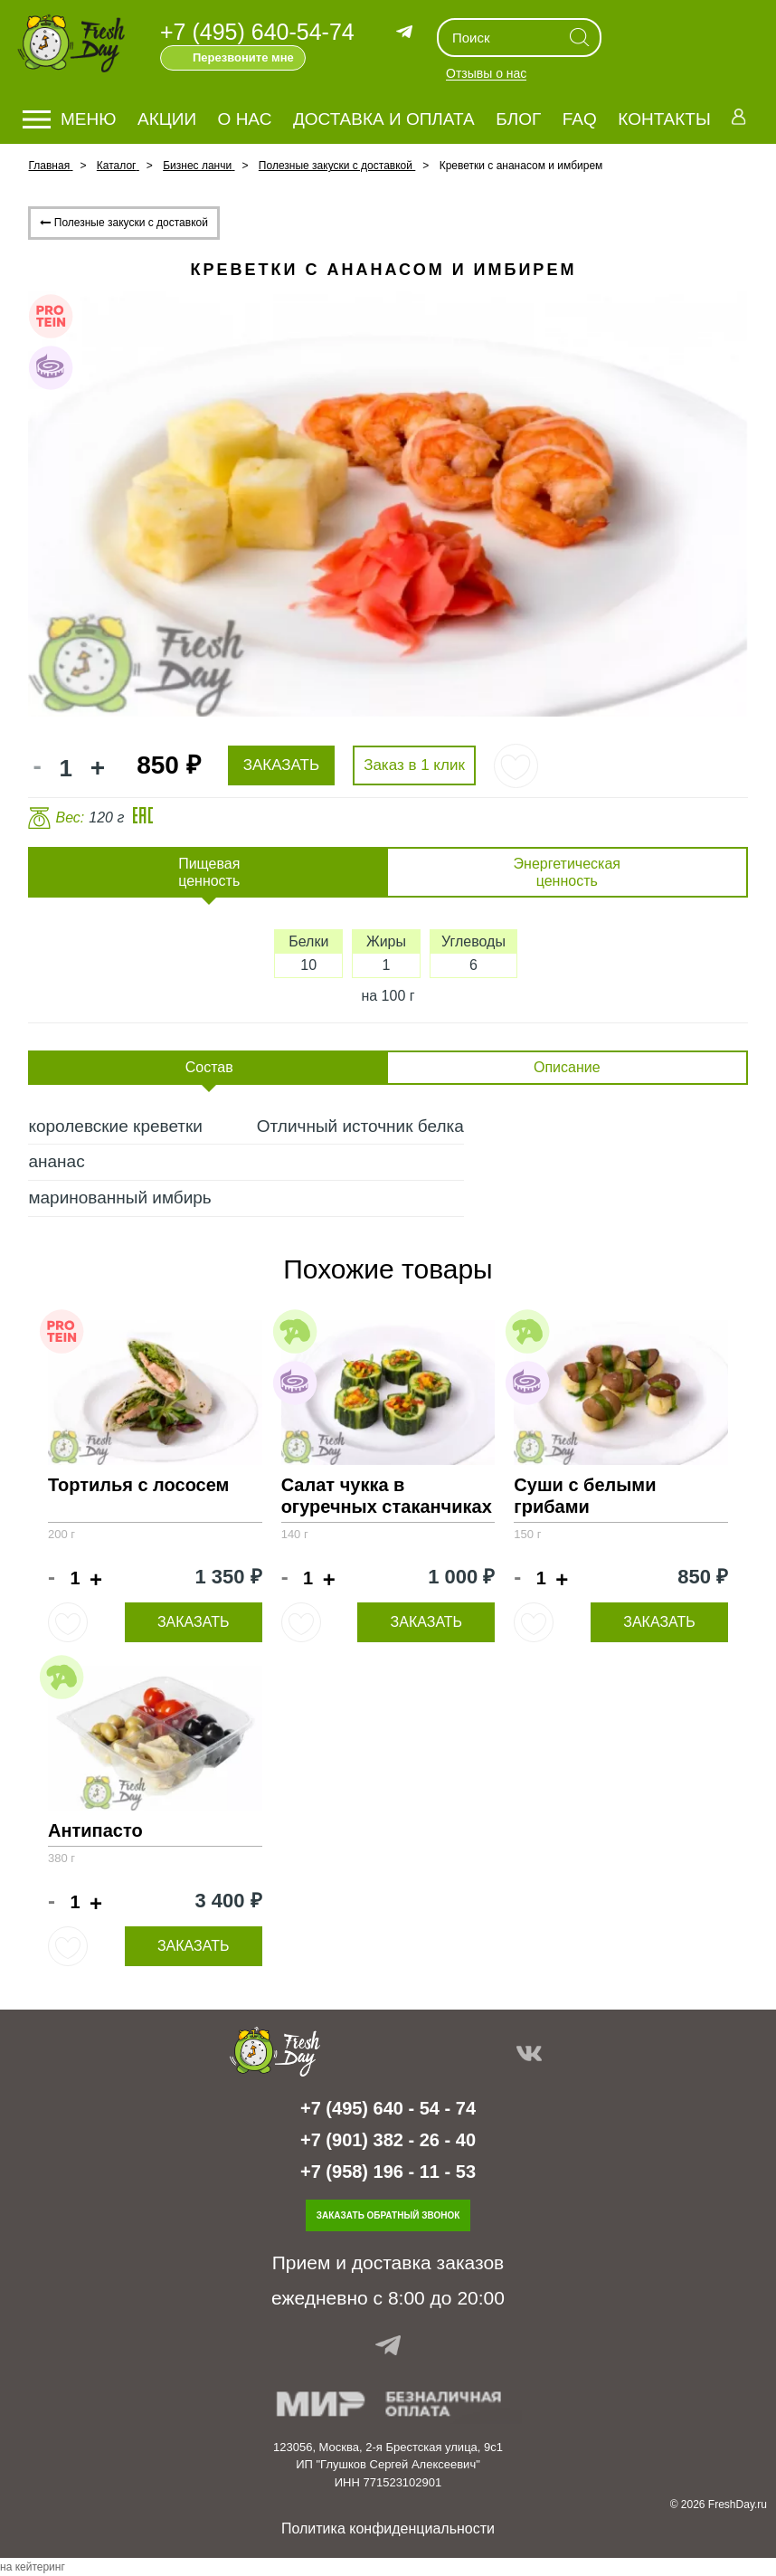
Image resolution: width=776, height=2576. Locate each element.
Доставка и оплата (384, 118)
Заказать (193, 1622)
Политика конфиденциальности (388, 2528)
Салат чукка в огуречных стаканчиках (386, 1495)
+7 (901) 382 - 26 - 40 (388, 2140)
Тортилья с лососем (138, 1485)
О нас (245, 118)
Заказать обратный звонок (388, 2215)
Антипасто (95, 1830)
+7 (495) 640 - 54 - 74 (388, 2108)
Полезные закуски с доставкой (123, 222)
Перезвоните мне (243, 57)
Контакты (664, 118)
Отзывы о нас (486, 74)
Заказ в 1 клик (414, 765)
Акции (166, 118)
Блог (518, 118)
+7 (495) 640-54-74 (257, 31)
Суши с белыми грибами (585, 1495)
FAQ (580, 118)
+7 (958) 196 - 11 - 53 (388, 2172)
